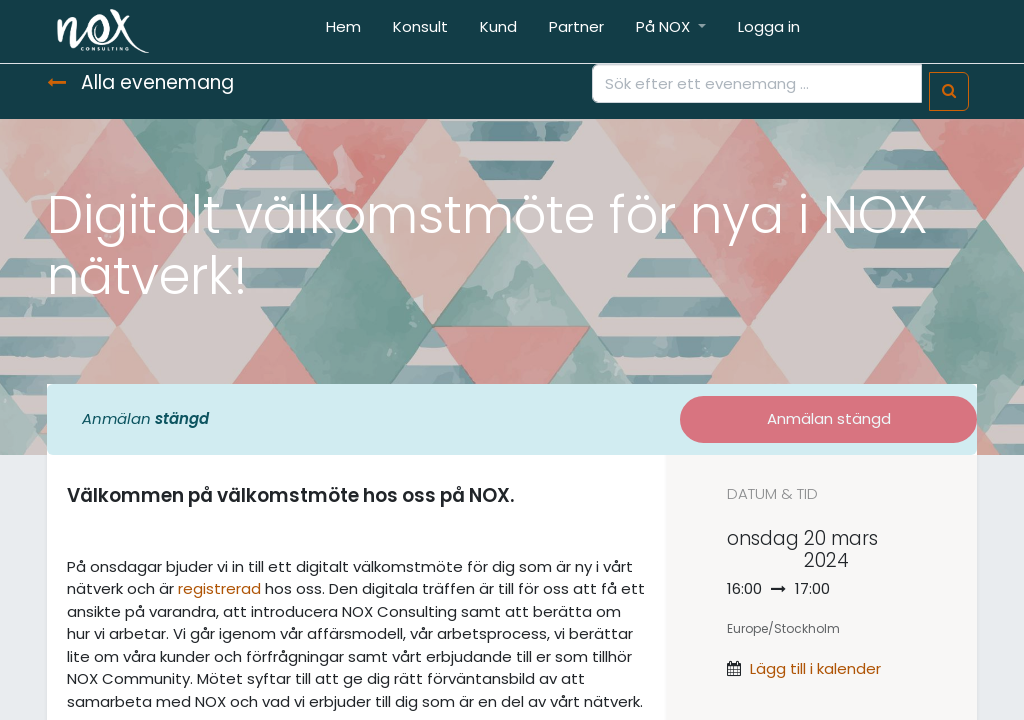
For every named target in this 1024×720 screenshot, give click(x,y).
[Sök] (949, 91)
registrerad (219, 588)
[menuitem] (343, 31)
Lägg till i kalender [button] (815, 668)
